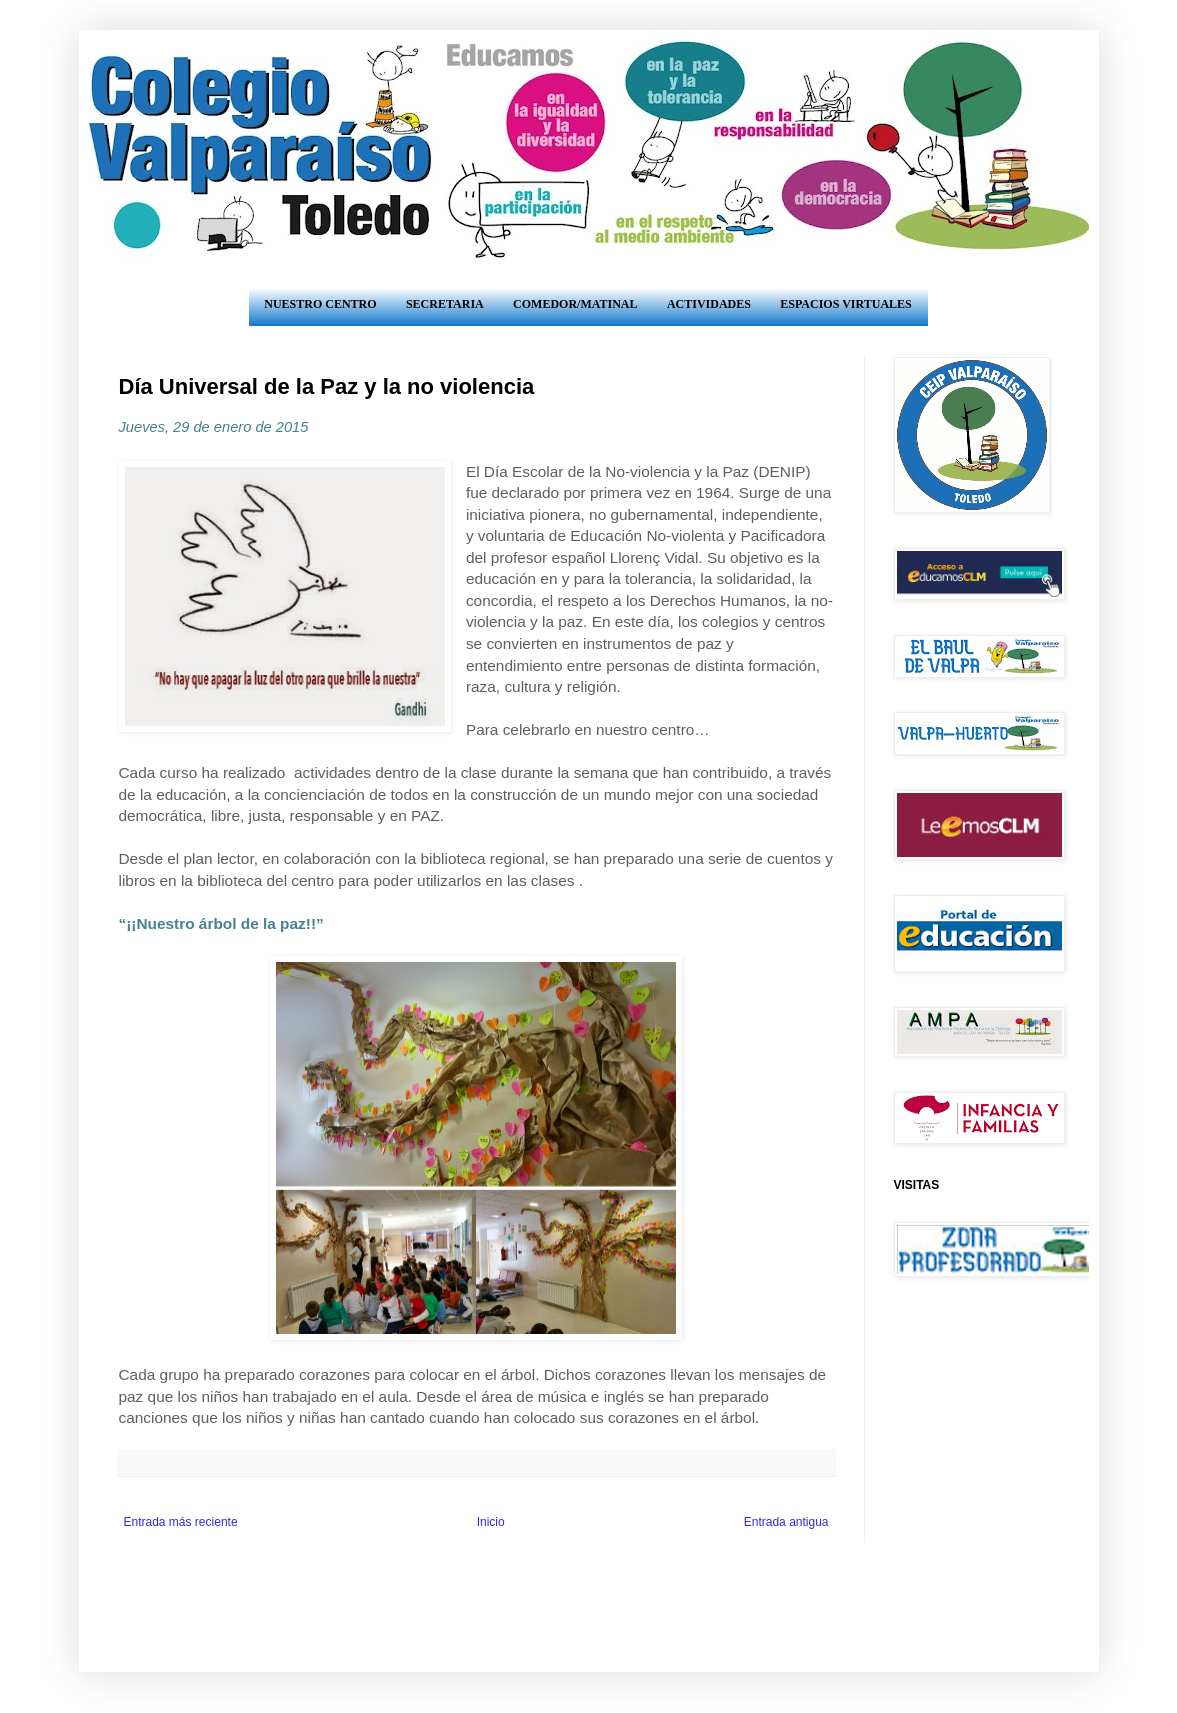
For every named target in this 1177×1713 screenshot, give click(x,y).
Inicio (491, 1522)
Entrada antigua (786, 1522)
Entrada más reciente (181, 1522)
